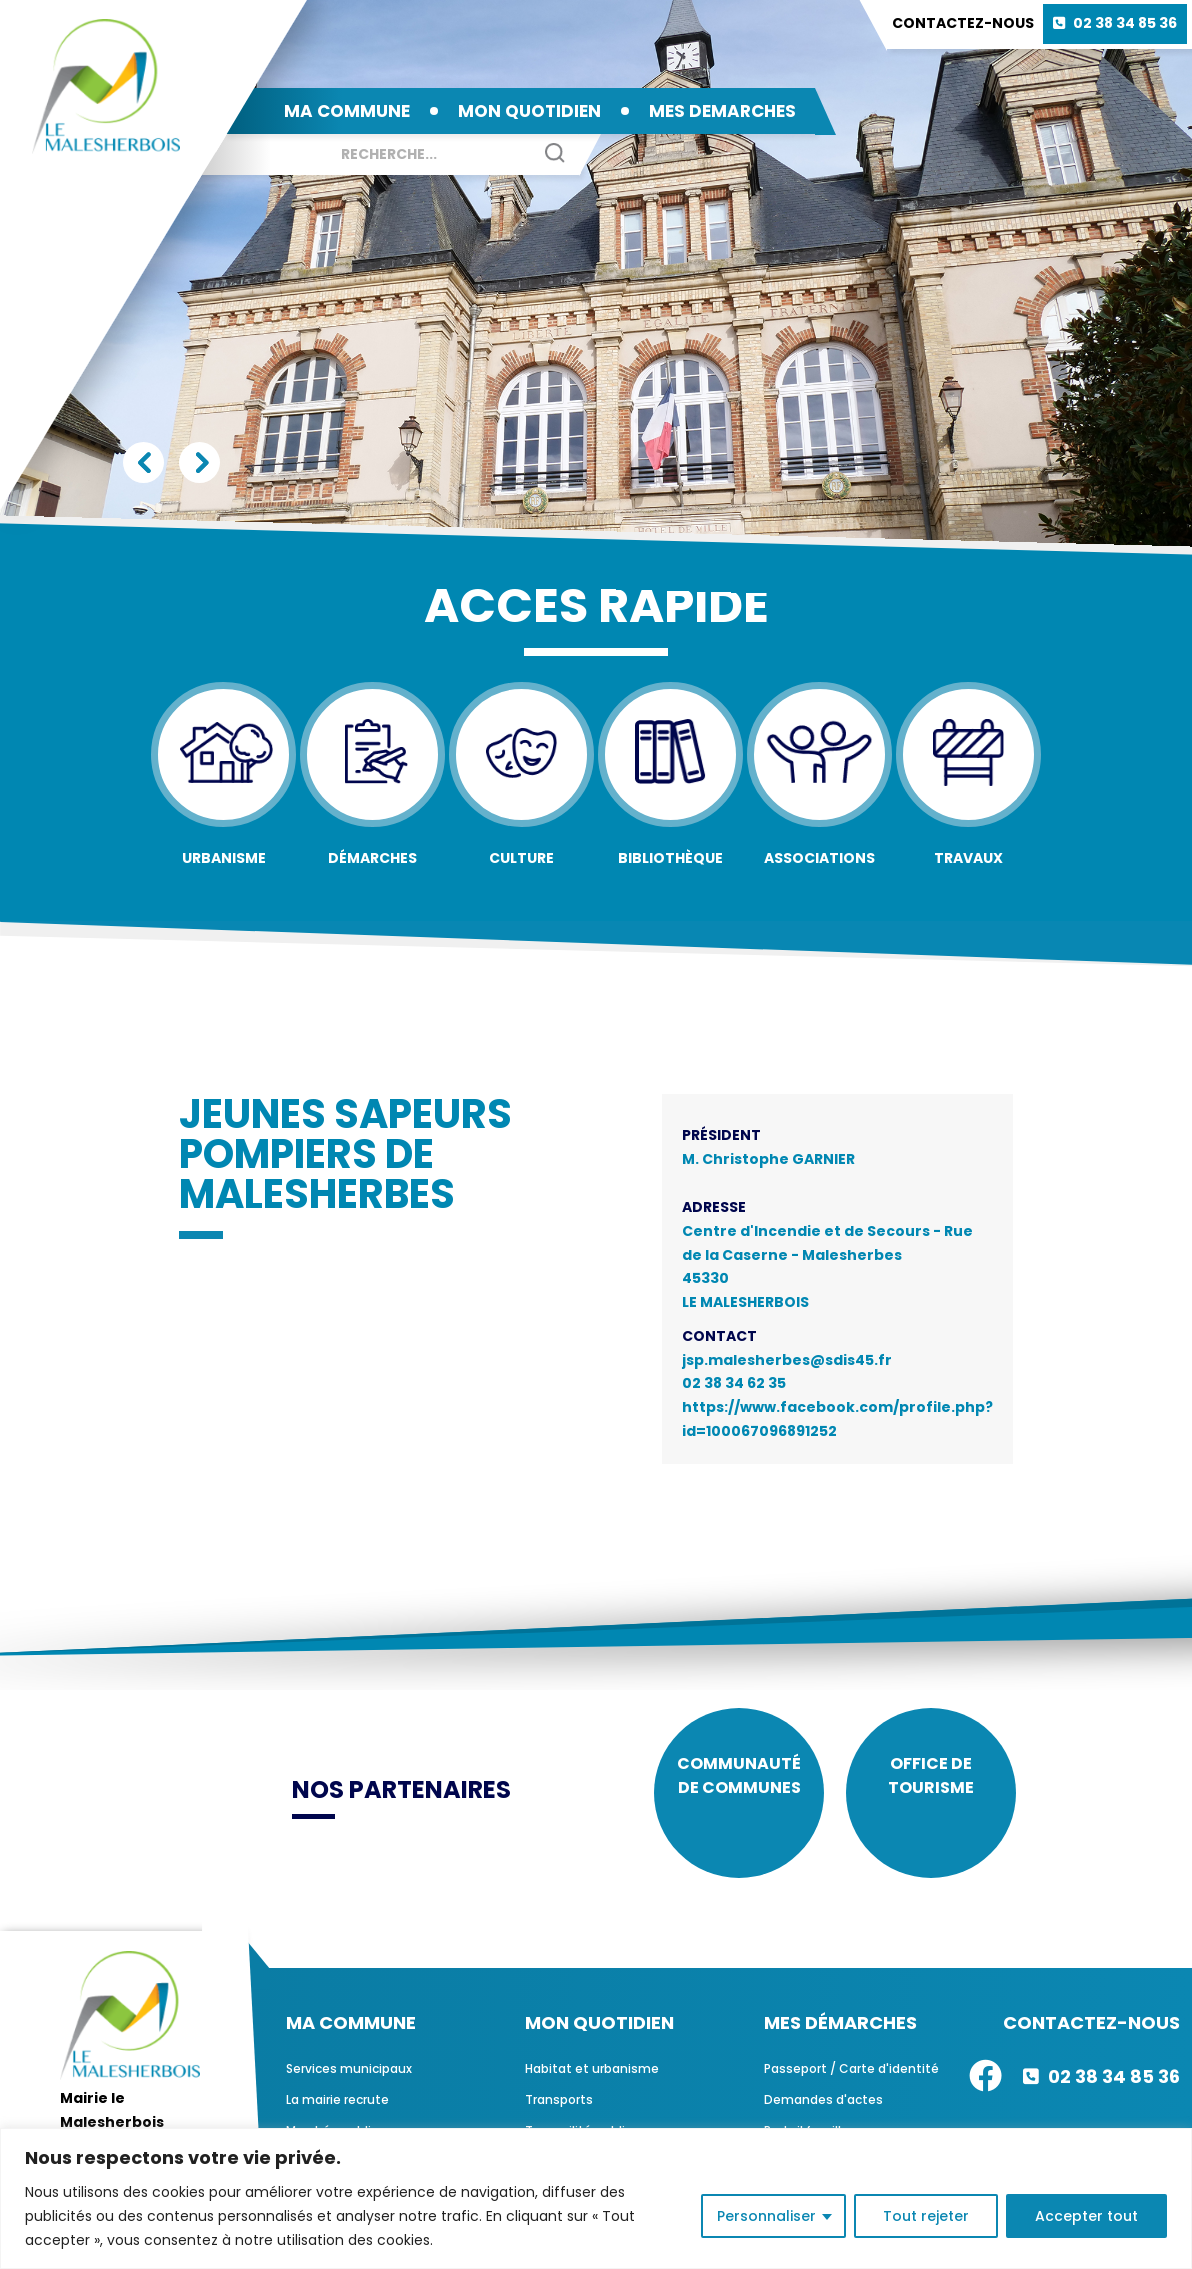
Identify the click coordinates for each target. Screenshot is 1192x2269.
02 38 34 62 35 (734, 1383)
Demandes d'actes (823, 2114)
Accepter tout (1086, 2216)
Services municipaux (349, 2083)
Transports (559, 2114)
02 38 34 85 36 (1125, 23)
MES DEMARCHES (722, 111)
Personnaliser (766, 2216)
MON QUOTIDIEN (529, 111)
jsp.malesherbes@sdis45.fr (787, 1360)
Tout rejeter (926, 2216)
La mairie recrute (337, 2114)
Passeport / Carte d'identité (851, 2083)
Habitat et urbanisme (592, 2083)
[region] (596, 2198)
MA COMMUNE (347, 111)
